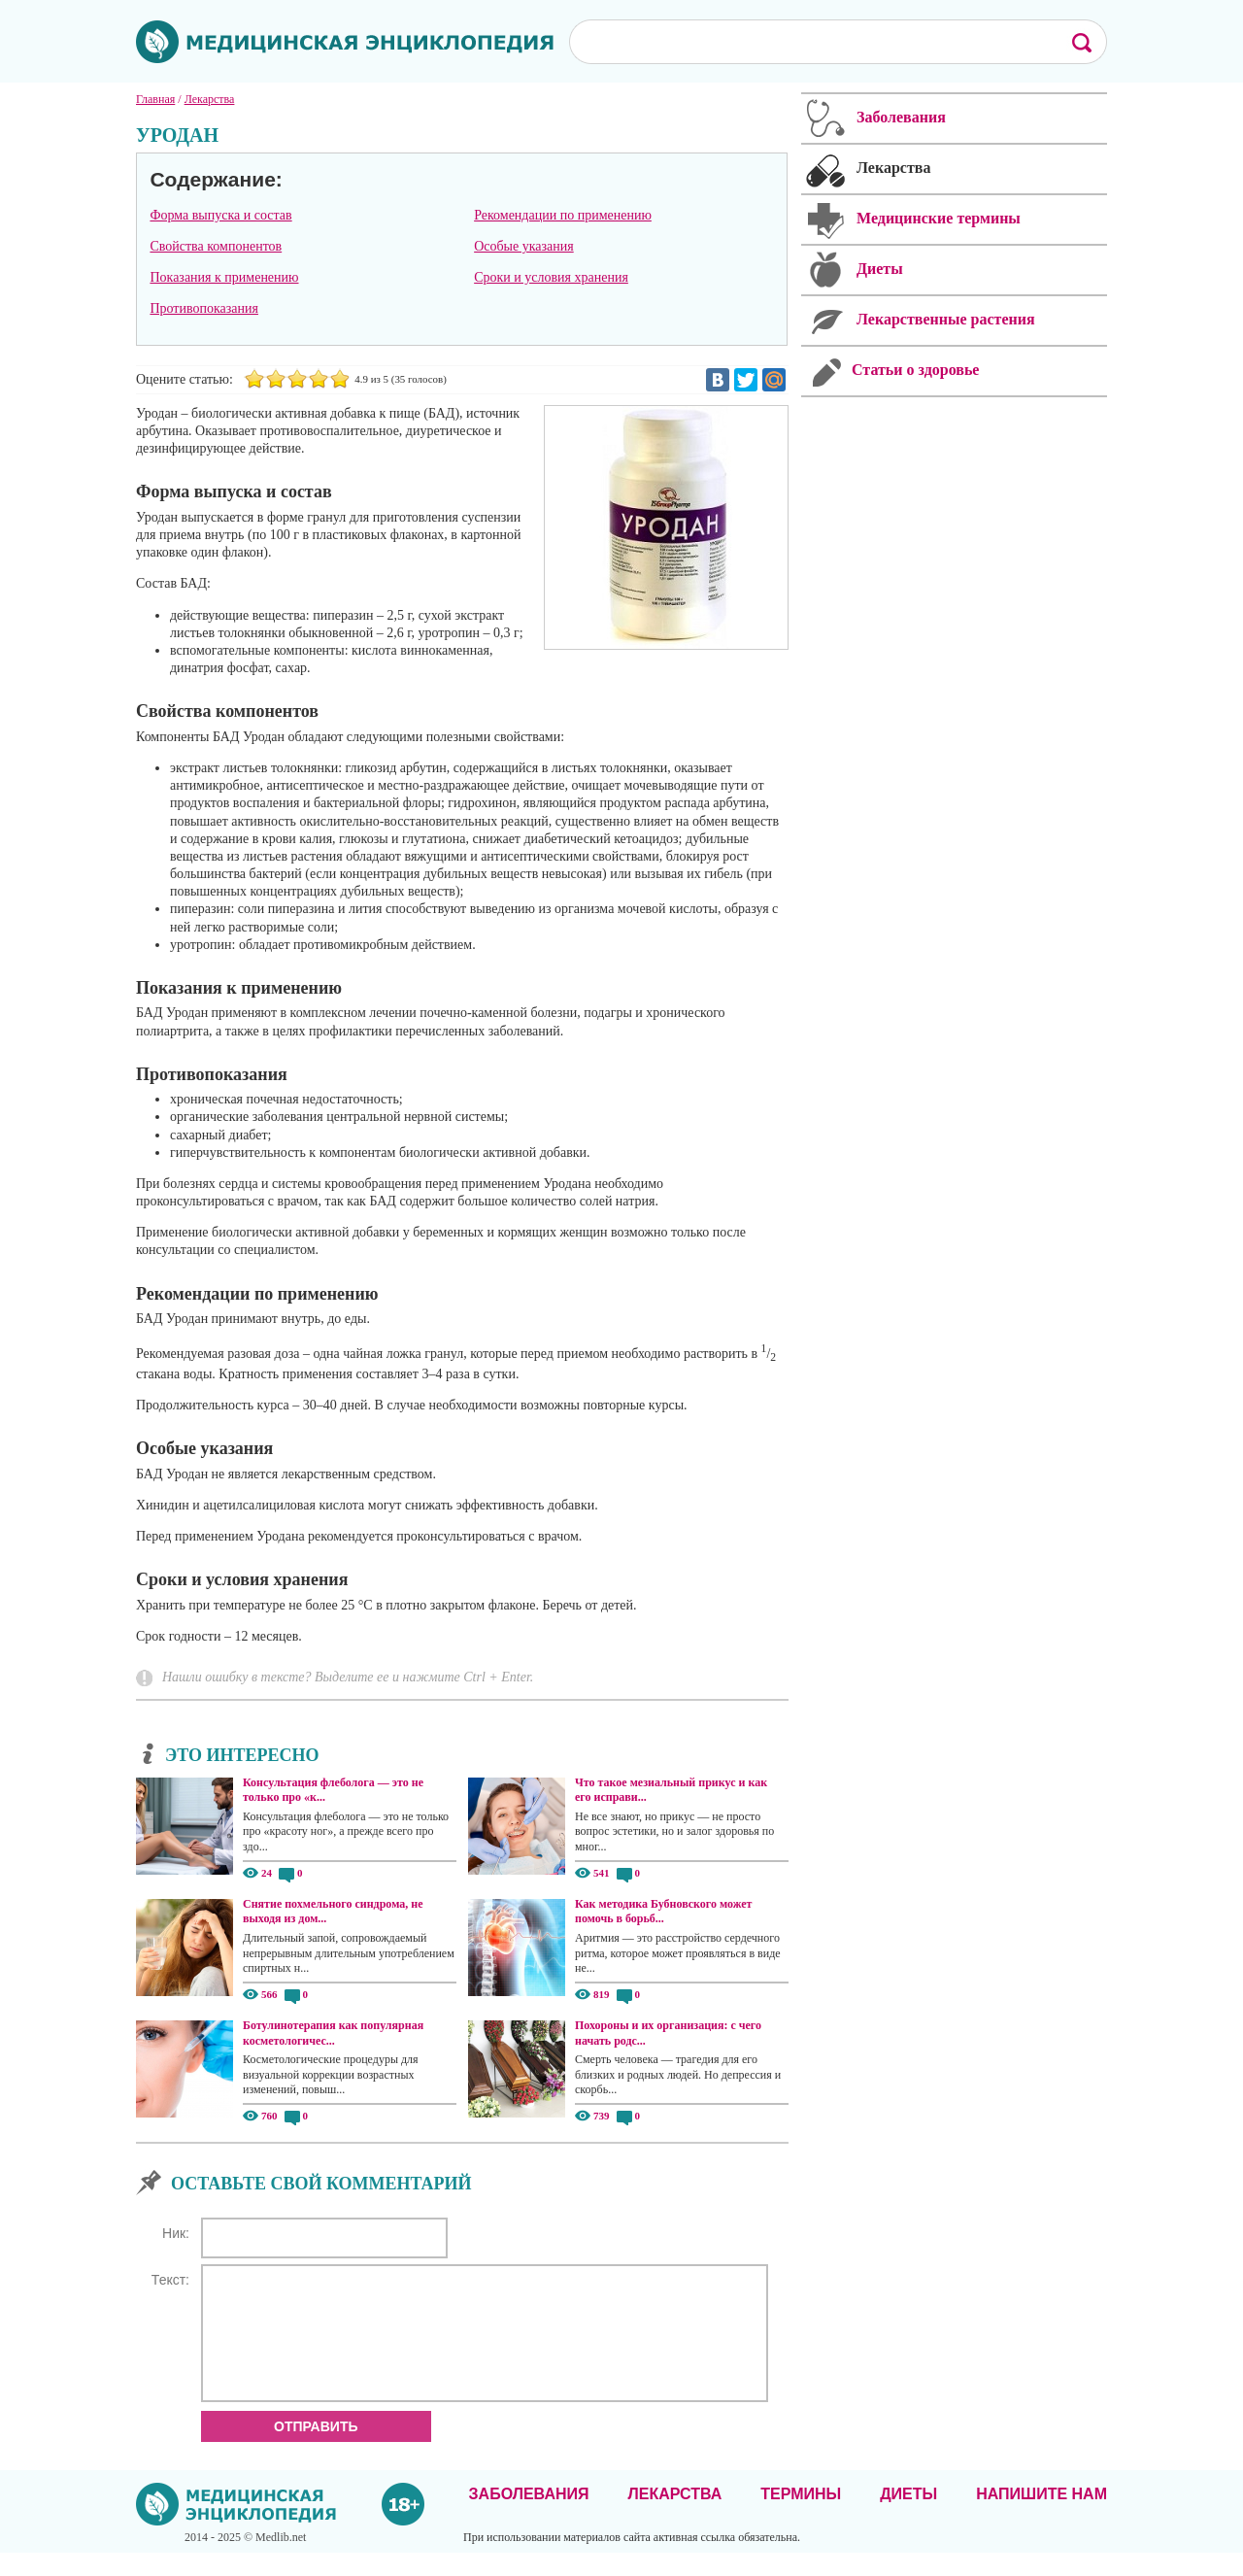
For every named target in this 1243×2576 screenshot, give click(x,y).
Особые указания (524, 246)
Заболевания (529, 2517)
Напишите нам (1041, 2517)
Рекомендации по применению (563, 215)
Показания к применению (224, 277)
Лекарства (674, 2517)
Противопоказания (204, 308)
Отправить (316, 2449)
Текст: (170, 2280)
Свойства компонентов (216, 246)
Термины (800, 2517)
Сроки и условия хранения (551, 277)
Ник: (175, 2233)
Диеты (908, 2517)
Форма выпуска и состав (220, 215)
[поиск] (806, 40)
